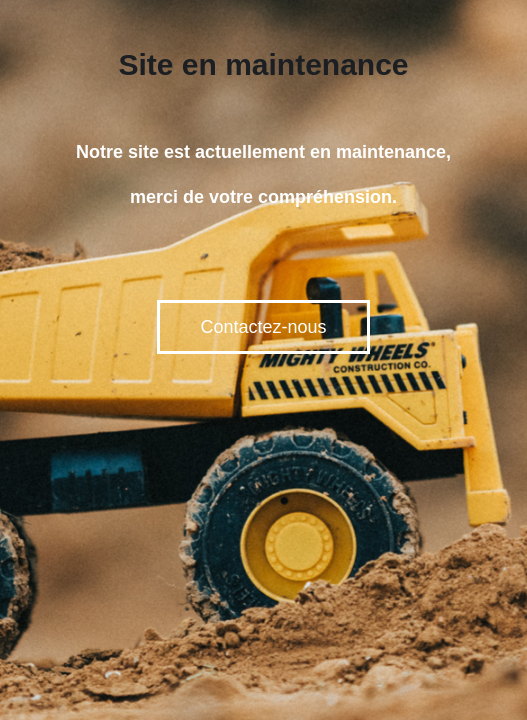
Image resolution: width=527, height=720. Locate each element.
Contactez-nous (263, 327)
